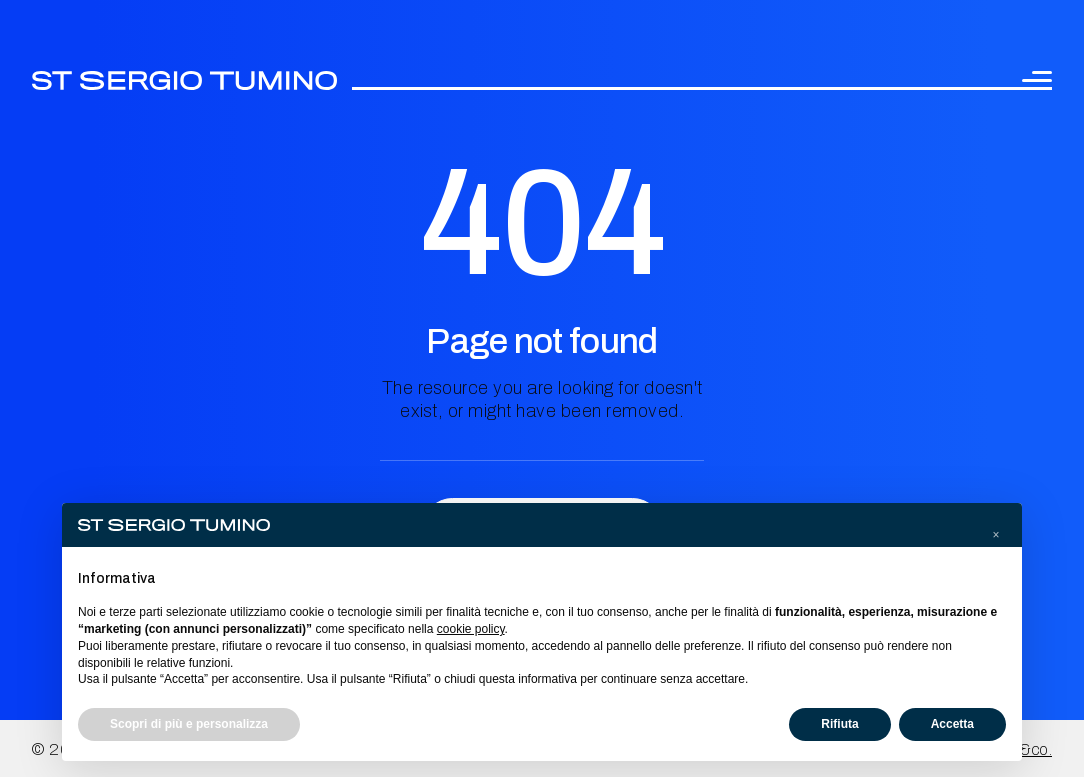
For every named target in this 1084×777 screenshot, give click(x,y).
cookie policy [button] (471, 629)
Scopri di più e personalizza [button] (189, 724)
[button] (996, 535)
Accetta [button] (952, 724)
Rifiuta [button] (839, 724)
